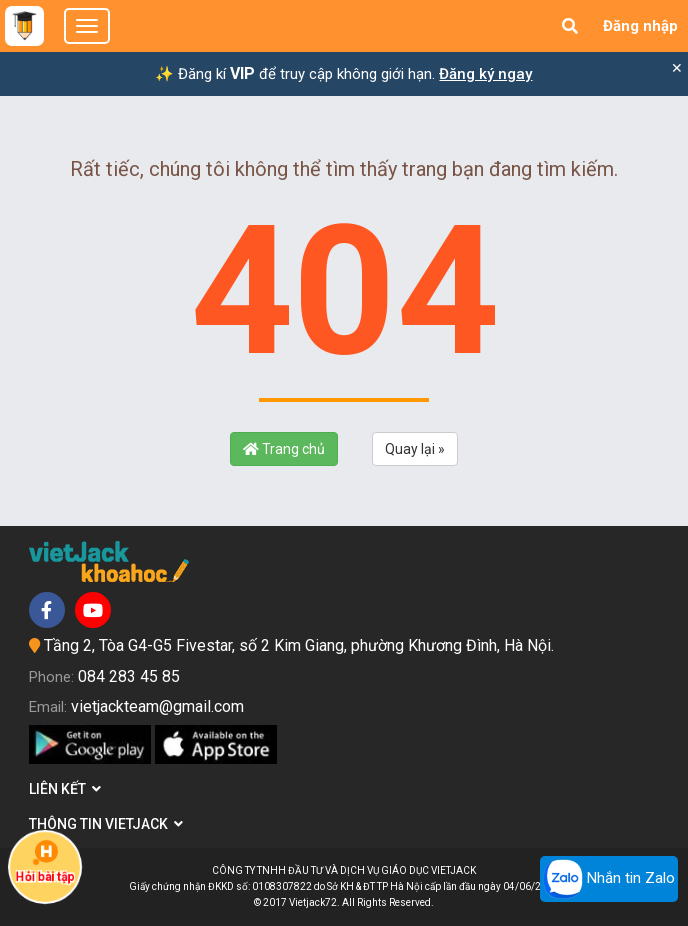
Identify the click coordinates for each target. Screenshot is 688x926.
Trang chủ (284, 449)
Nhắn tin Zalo (609, 879)
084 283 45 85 (129, 676)
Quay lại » (415, 449)
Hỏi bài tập (45, 862)
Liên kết (65, 789)
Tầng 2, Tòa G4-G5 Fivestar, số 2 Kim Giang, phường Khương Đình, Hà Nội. (299, 645)
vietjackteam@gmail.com (157, 706)
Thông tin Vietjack (106, 824)
